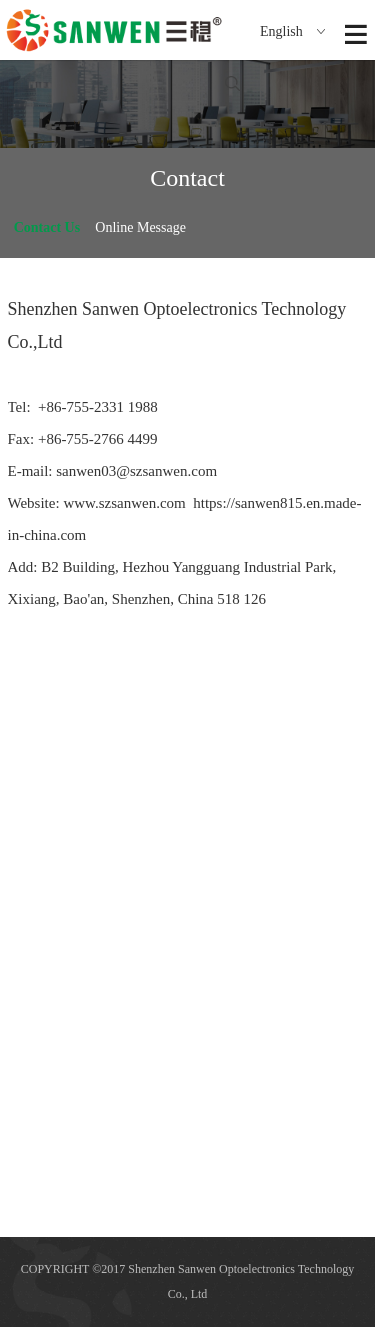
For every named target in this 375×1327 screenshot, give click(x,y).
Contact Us (47, 227)
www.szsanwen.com (124, 503)
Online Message (140, 227)
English (292, 31)
